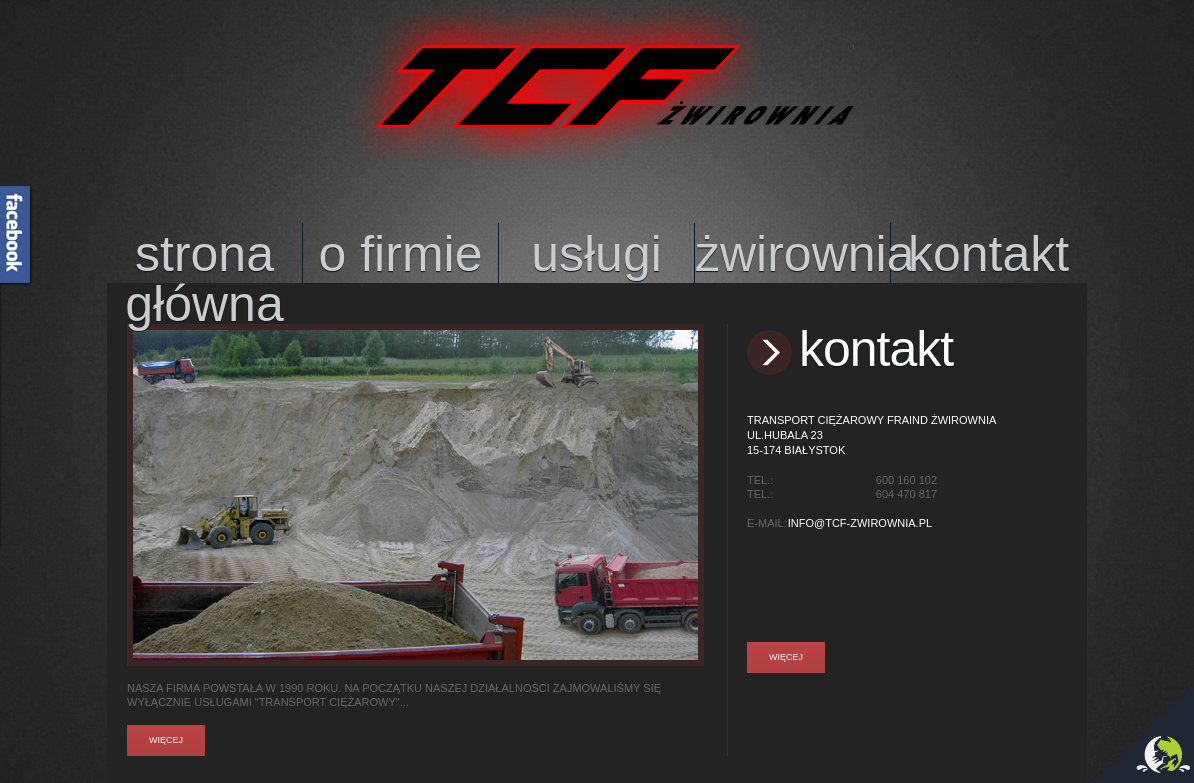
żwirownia (792, 254)
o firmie (401, 254)
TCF (597, 85)
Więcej (166, 740)
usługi (596, 254)
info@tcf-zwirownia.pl (860, 523)
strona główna (204, 257)
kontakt (988, 254)
